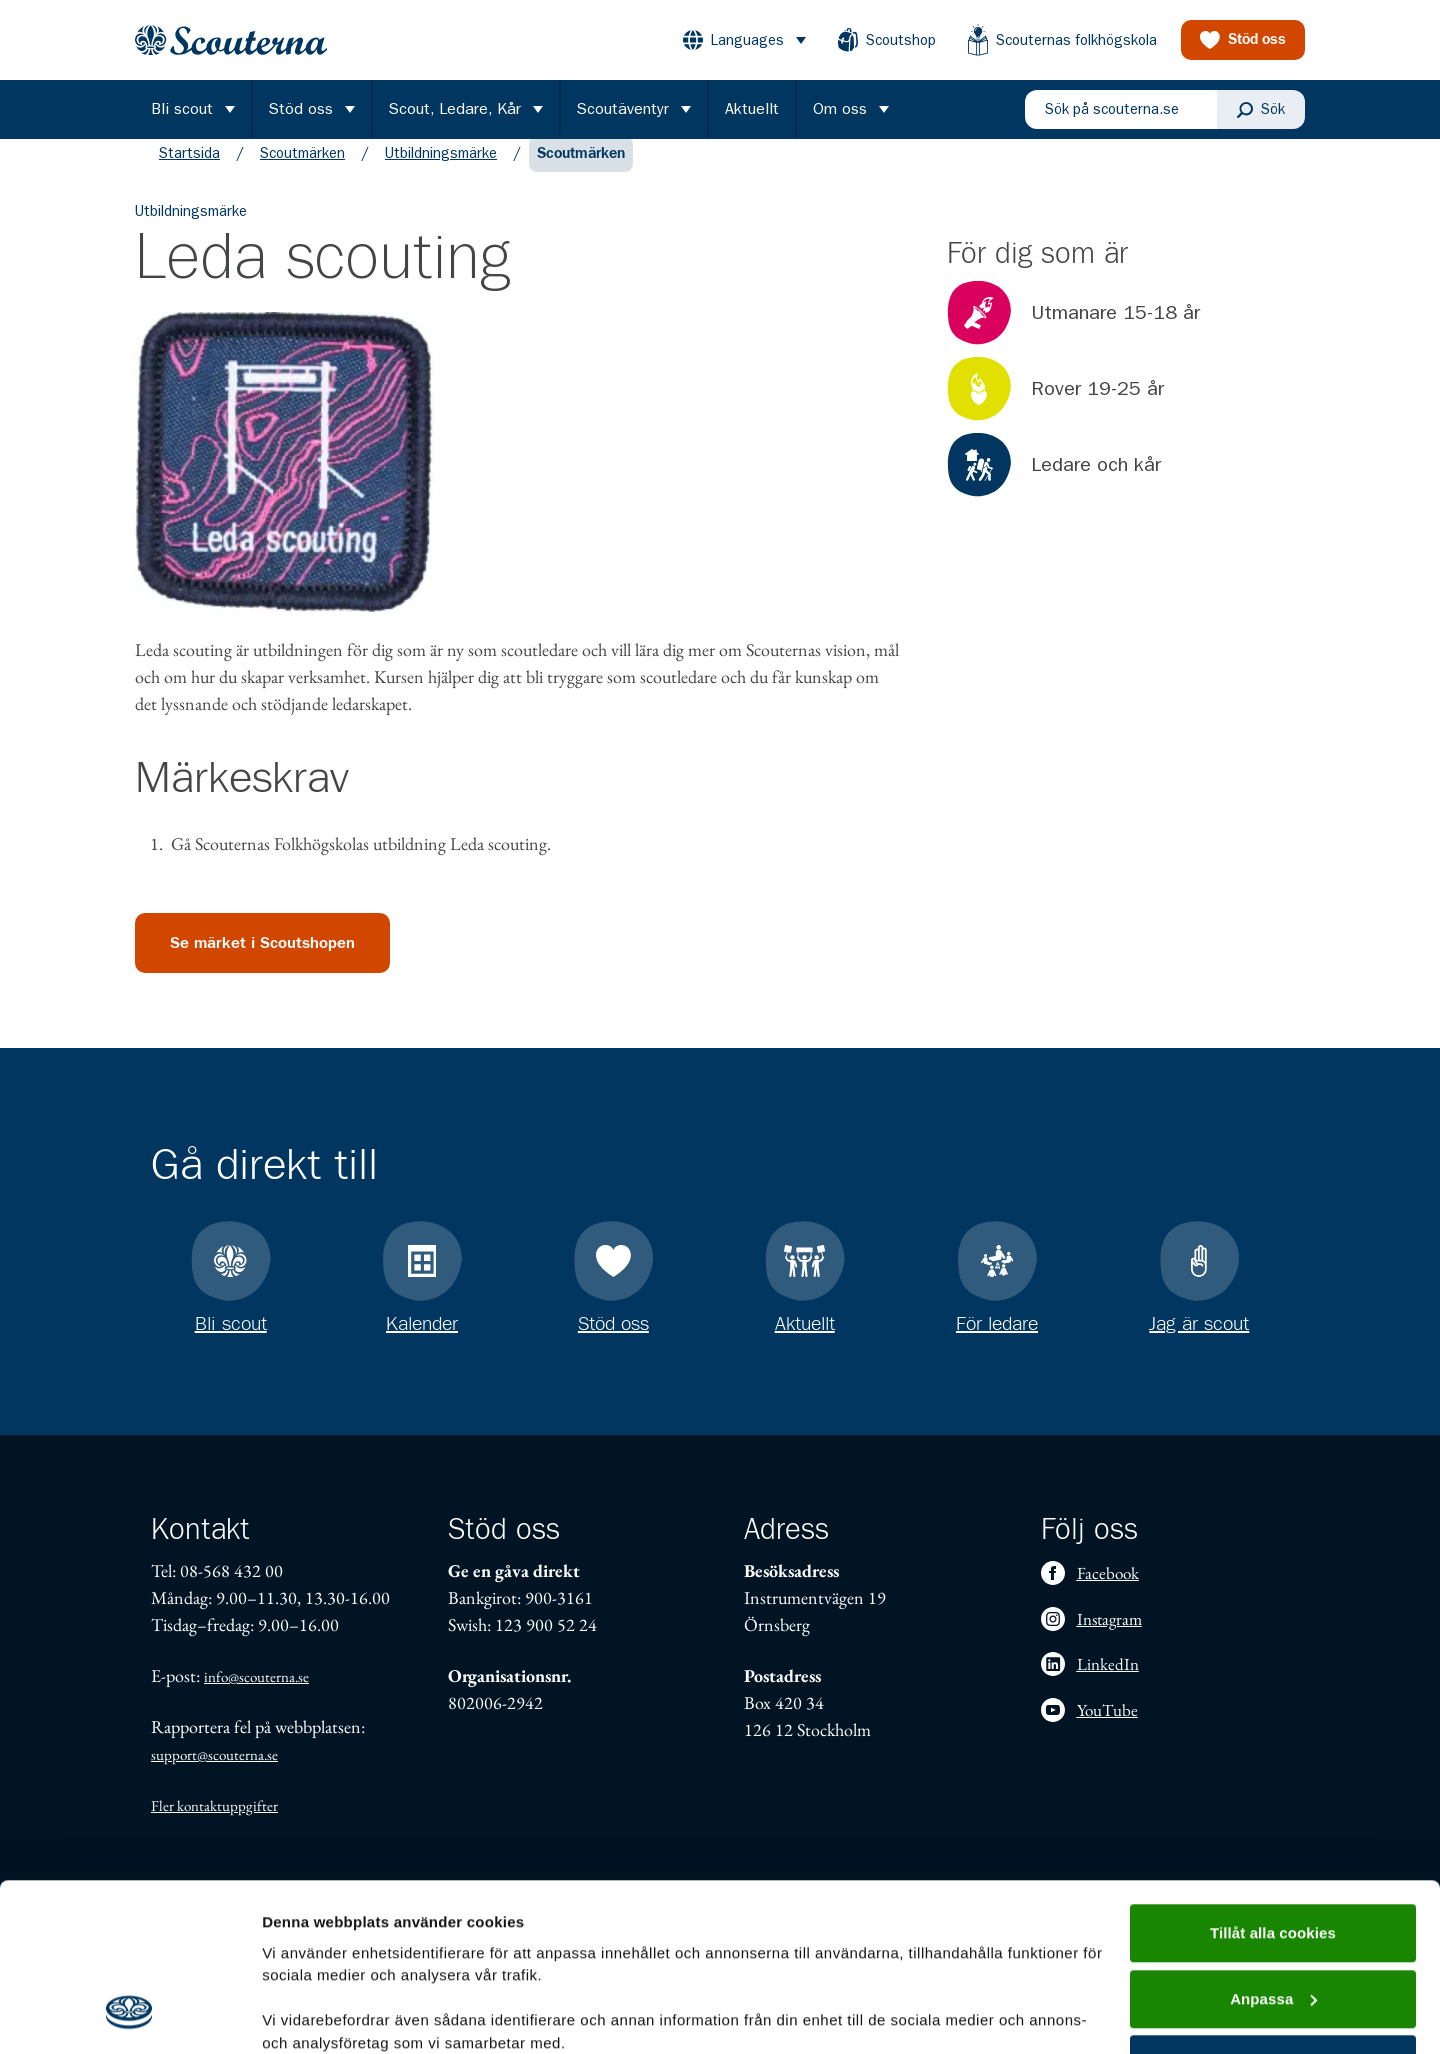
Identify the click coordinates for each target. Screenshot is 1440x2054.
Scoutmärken (302, 173)
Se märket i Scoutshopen (262, 963)
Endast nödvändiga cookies (1273, 1914)
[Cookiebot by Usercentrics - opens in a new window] (129, 2015)
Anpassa (1273, 1848)
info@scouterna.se (256, 1676)
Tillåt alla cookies (1273, 1783)
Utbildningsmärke (441, 173)
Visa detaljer (306, 2014)
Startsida (189, 173)
